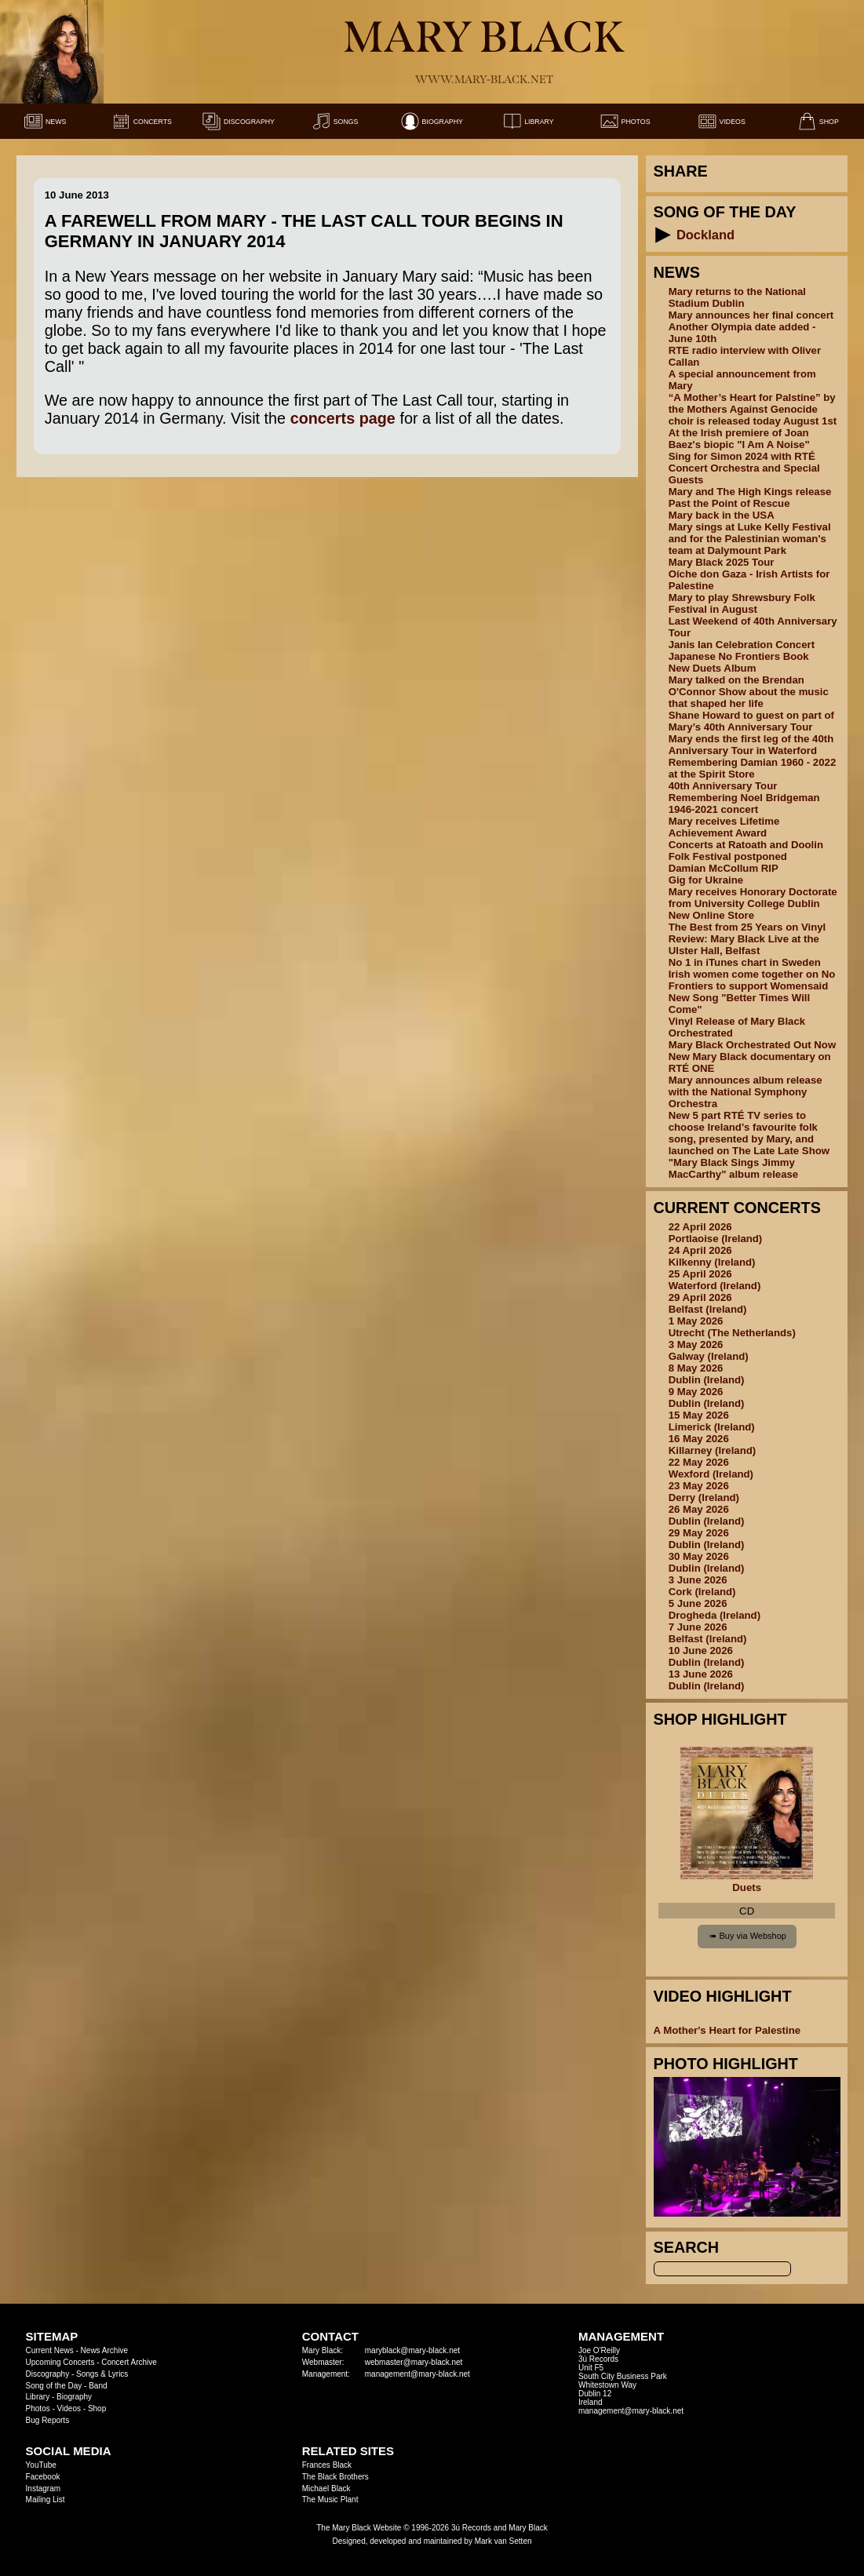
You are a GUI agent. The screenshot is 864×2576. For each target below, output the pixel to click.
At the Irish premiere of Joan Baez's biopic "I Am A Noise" (739, 438)
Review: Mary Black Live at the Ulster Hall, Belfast (744, 944)
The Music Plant (330, 2499)
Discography (48, 2374)
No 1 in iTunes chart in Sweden (745, 962)
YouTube (41, 2465)
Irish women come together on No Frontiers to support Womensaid (752, 980)
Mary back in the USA (722, 515)
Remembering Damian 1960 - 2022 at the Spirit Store (753, 768)
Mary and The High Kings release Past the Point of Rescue (750, 497)
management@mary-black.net (417, 2374)
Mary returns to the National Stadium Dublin (737, 297)
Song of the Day (54, 2385)
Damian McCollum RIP (723, 868)
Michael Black (326, 2488)
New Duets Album (712, 668)
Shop (97, 2408)
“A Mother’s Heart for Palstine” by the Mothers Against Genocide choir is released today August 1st (753, 409)
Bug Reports (48, 2420)
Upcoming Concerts (60, 2362)
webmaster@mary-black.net (414, 2362)
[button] (663, 235)
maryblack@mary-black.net (412, 2350)
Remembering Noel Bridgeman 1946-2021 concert (744, 803)
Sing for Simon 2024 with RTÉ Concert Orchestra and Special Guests (744, 468)
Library (38, 2396)
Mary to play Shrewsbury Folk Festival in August (742, 603)
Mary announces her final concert (751, 315)
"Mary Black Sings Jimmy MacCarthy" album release (734, 1168)
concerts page (343, 418)
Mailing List (45, 2499)
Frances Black (327, 2465)
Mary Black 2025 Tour (722, 562)
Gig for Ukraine (706, 880)
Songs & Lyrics (102, 2374)
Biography (74, 2396)
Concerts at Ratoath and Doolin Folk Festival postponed (746, 850)
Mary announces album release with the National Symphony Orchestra (745, 1091)
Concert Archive (129, 2362)
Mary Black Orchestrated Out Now (753, 1045)
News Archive (105, 2350)
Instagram (43, 2488)
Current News (50, 2350)
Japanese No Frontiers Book (739, 656)
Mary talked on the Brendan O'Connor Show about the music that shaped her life (749, 691)
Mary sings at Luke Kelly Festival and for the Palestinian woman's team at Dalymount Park (750, 538)
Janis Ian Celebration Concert (742, 644)
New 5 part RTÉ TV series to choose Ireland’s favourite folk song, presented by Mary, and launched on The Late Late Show (749, 1133)
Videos (69, 2408)
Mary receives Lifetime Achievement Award (724, 827)
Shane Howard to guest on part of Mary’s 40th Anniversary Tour (751, 721)
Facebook (43, 2476)
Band (98, 2385)
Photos (38, 2408)
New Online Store (711, 915)
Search (687, 2247)
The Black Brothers (335, 2476)
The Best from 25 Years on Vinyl (747, 927)
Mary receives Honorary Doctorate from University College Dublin (753, 897)
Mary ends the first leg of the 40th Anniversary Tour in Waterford (751, 744)
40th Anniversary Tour (723, 786)
